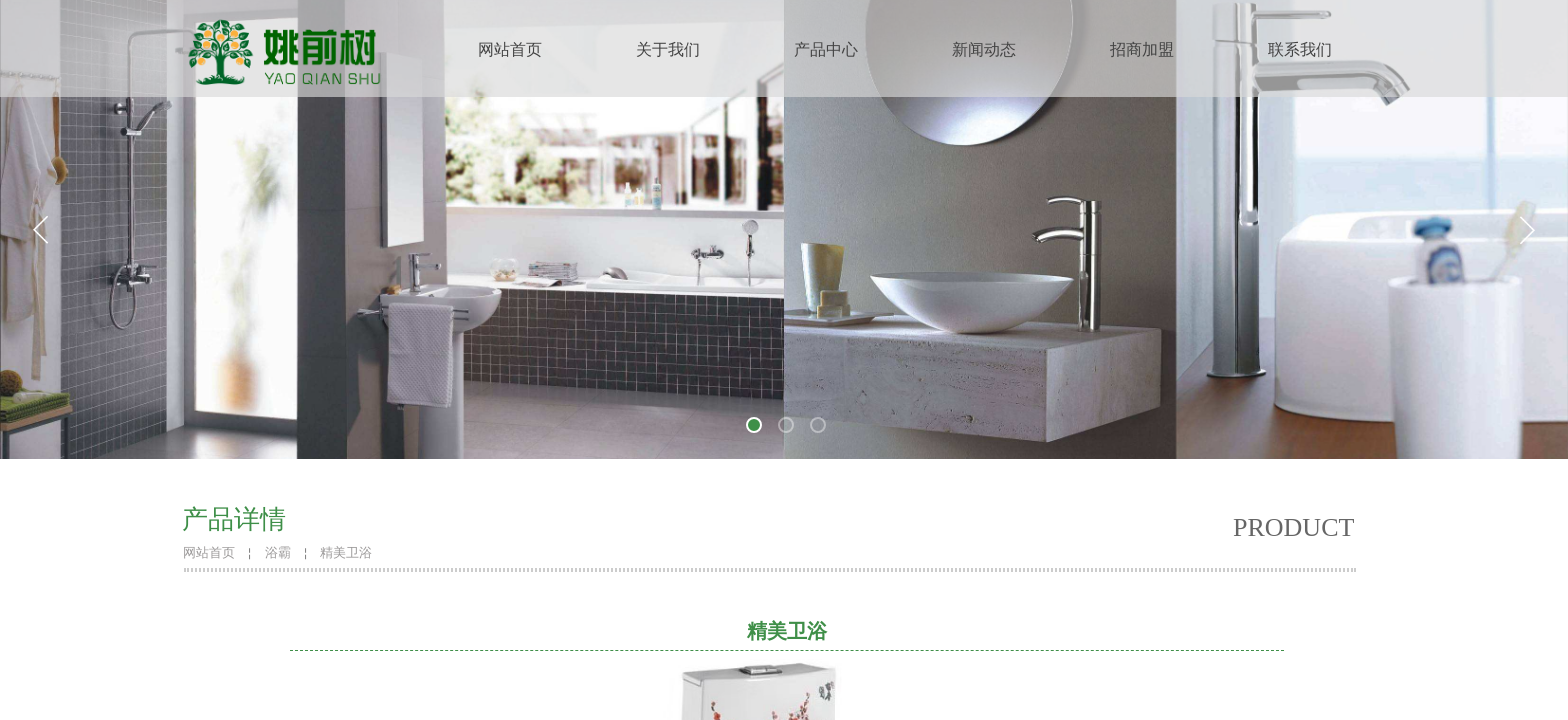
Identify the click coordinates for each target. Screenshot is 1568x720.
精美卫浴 (346, 552)
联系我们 (1300, 49)
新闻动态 (984, 49)
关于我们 (668, 49)
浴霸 (278, 552)
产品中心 (826, 49)
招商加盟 (1142, 49)
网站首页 (510, 49)
